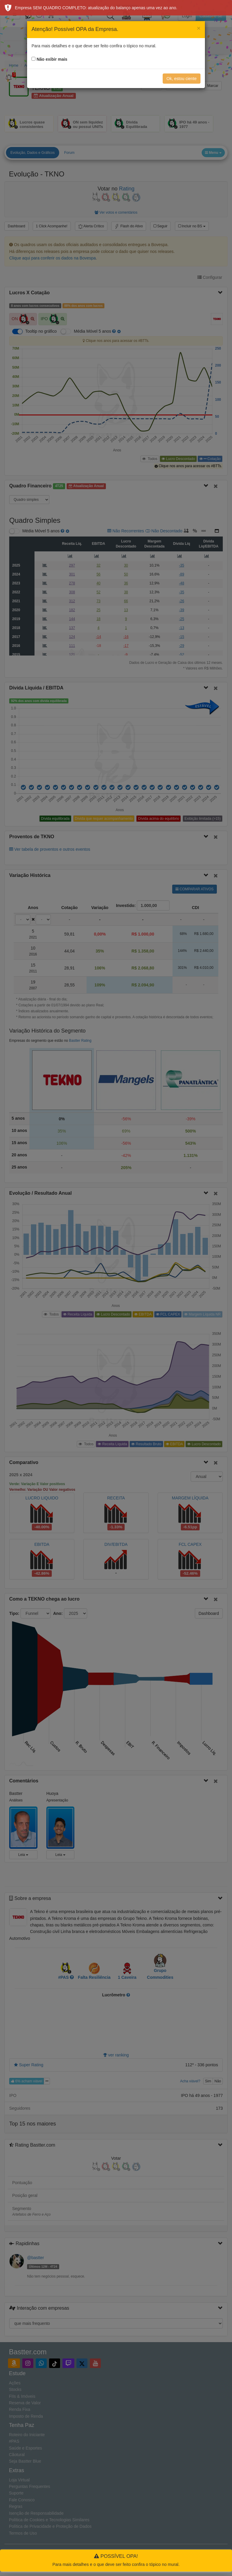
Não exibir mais (52, 59)
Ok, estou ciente (182, 78)
